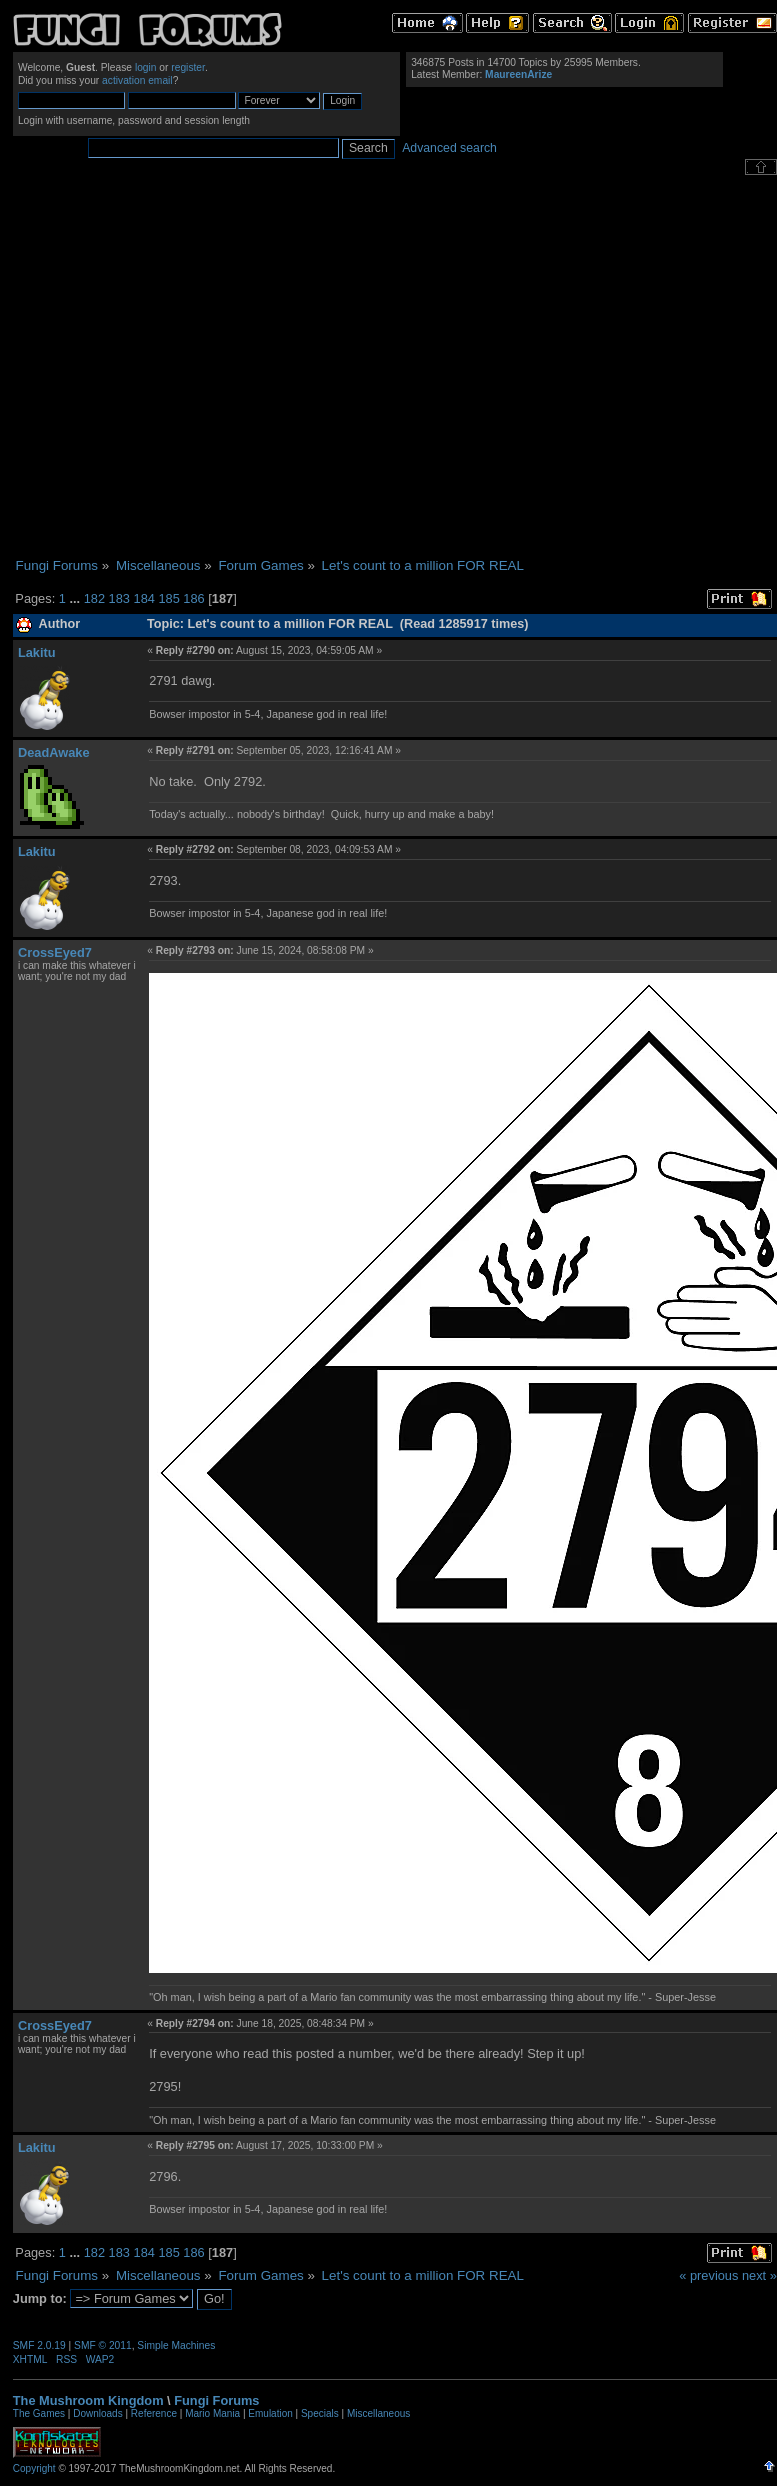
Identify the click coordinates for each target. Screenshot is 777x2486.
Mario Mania (212, 2413)
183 (119, 598)
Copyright (34, 2468)
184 (144, 598)
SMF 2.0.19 (39, 2345)
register (188, 67)
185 (168, 598)
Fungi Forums (216, 2400)
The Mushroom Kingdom (88, 2400)
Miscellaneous (378, 2413)
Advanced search (449, 148)
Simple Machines (176, 2345)
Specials (320, 2413)
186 (193, 598)
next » (759, 2275)
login (146, 67)
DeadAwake (54, 752)
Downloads (97, 2413)
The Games (39, 2413)
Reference (154, 2413)
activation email (137, 80)
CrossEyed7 (55, 952)
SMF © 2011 (103, 2345)
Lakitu (37, 652)
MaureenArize (518, 74)
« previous (708, 2275)
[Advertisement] (187, 366)
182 (94, 598)
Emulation (270, 2413)
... (76, 598)
